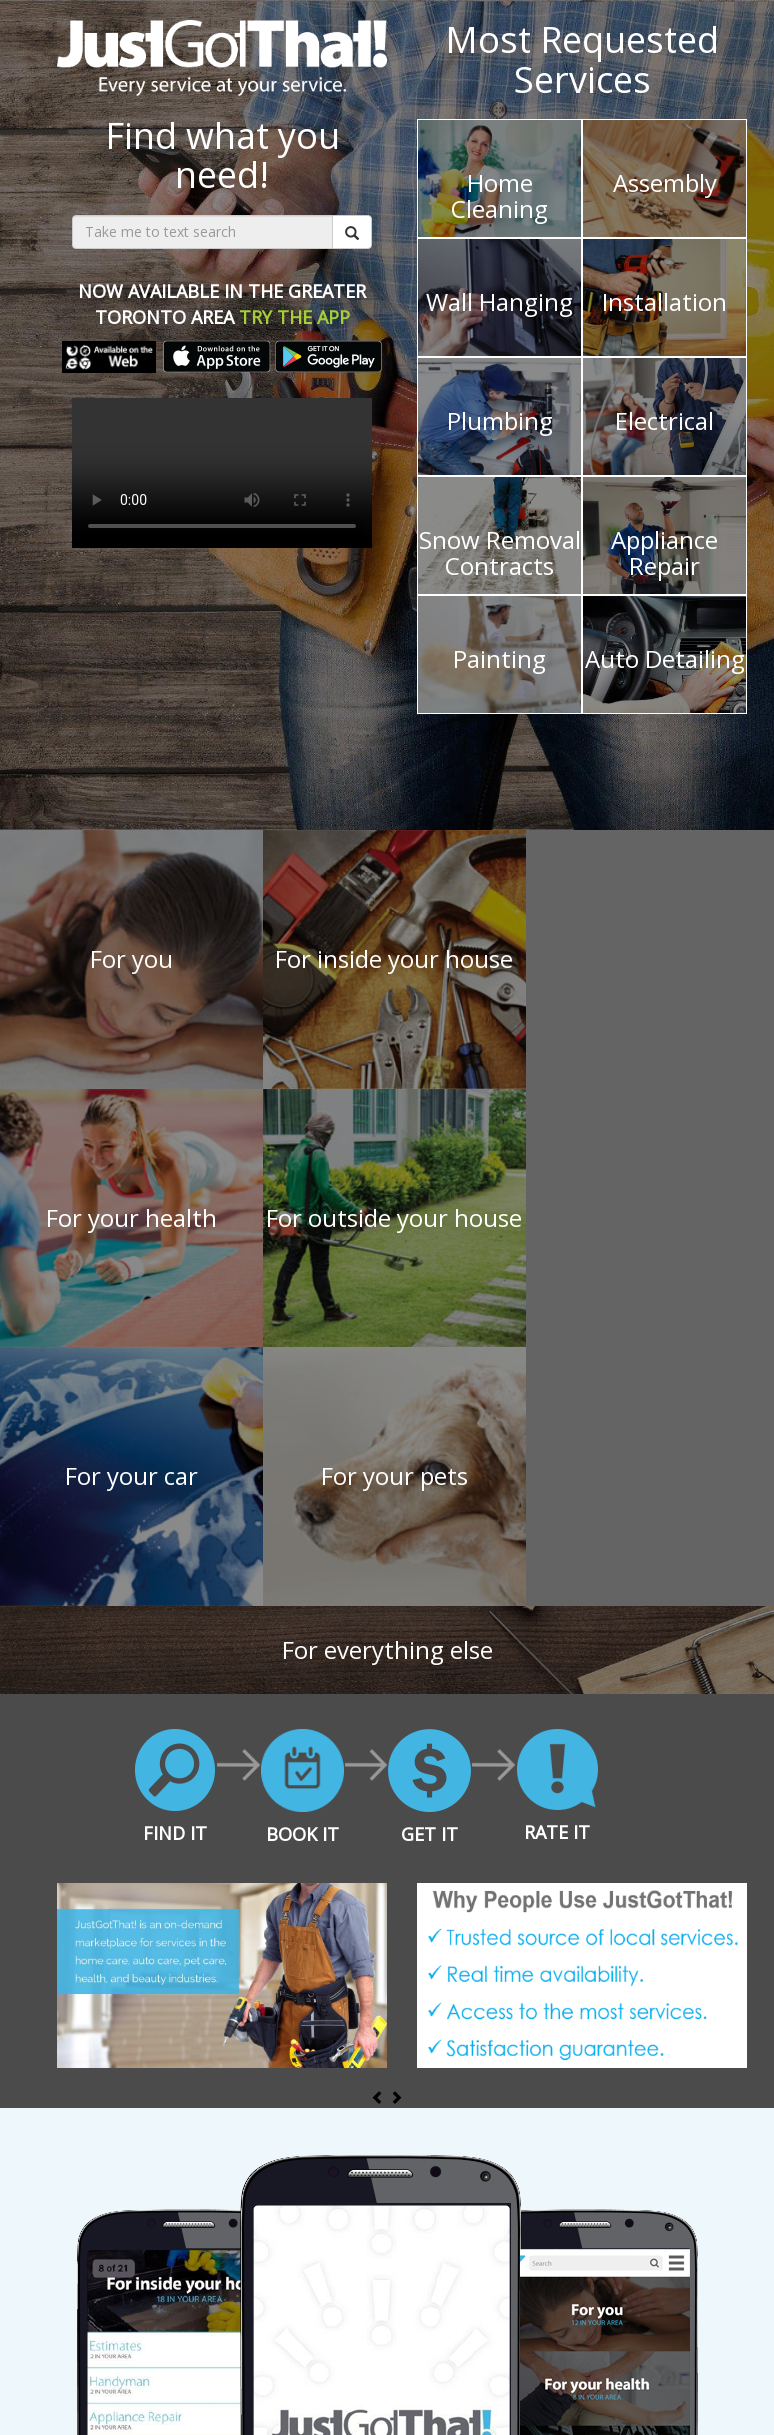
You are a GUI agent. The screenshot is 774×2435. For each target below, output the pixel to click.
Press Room (318, 2374)
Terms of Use (418, 2374)
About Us (232, 2374)
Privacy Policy (523, 2374)
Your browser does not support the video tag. (222, 473)
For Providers (142, 2374)
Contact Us (619, 2374)
